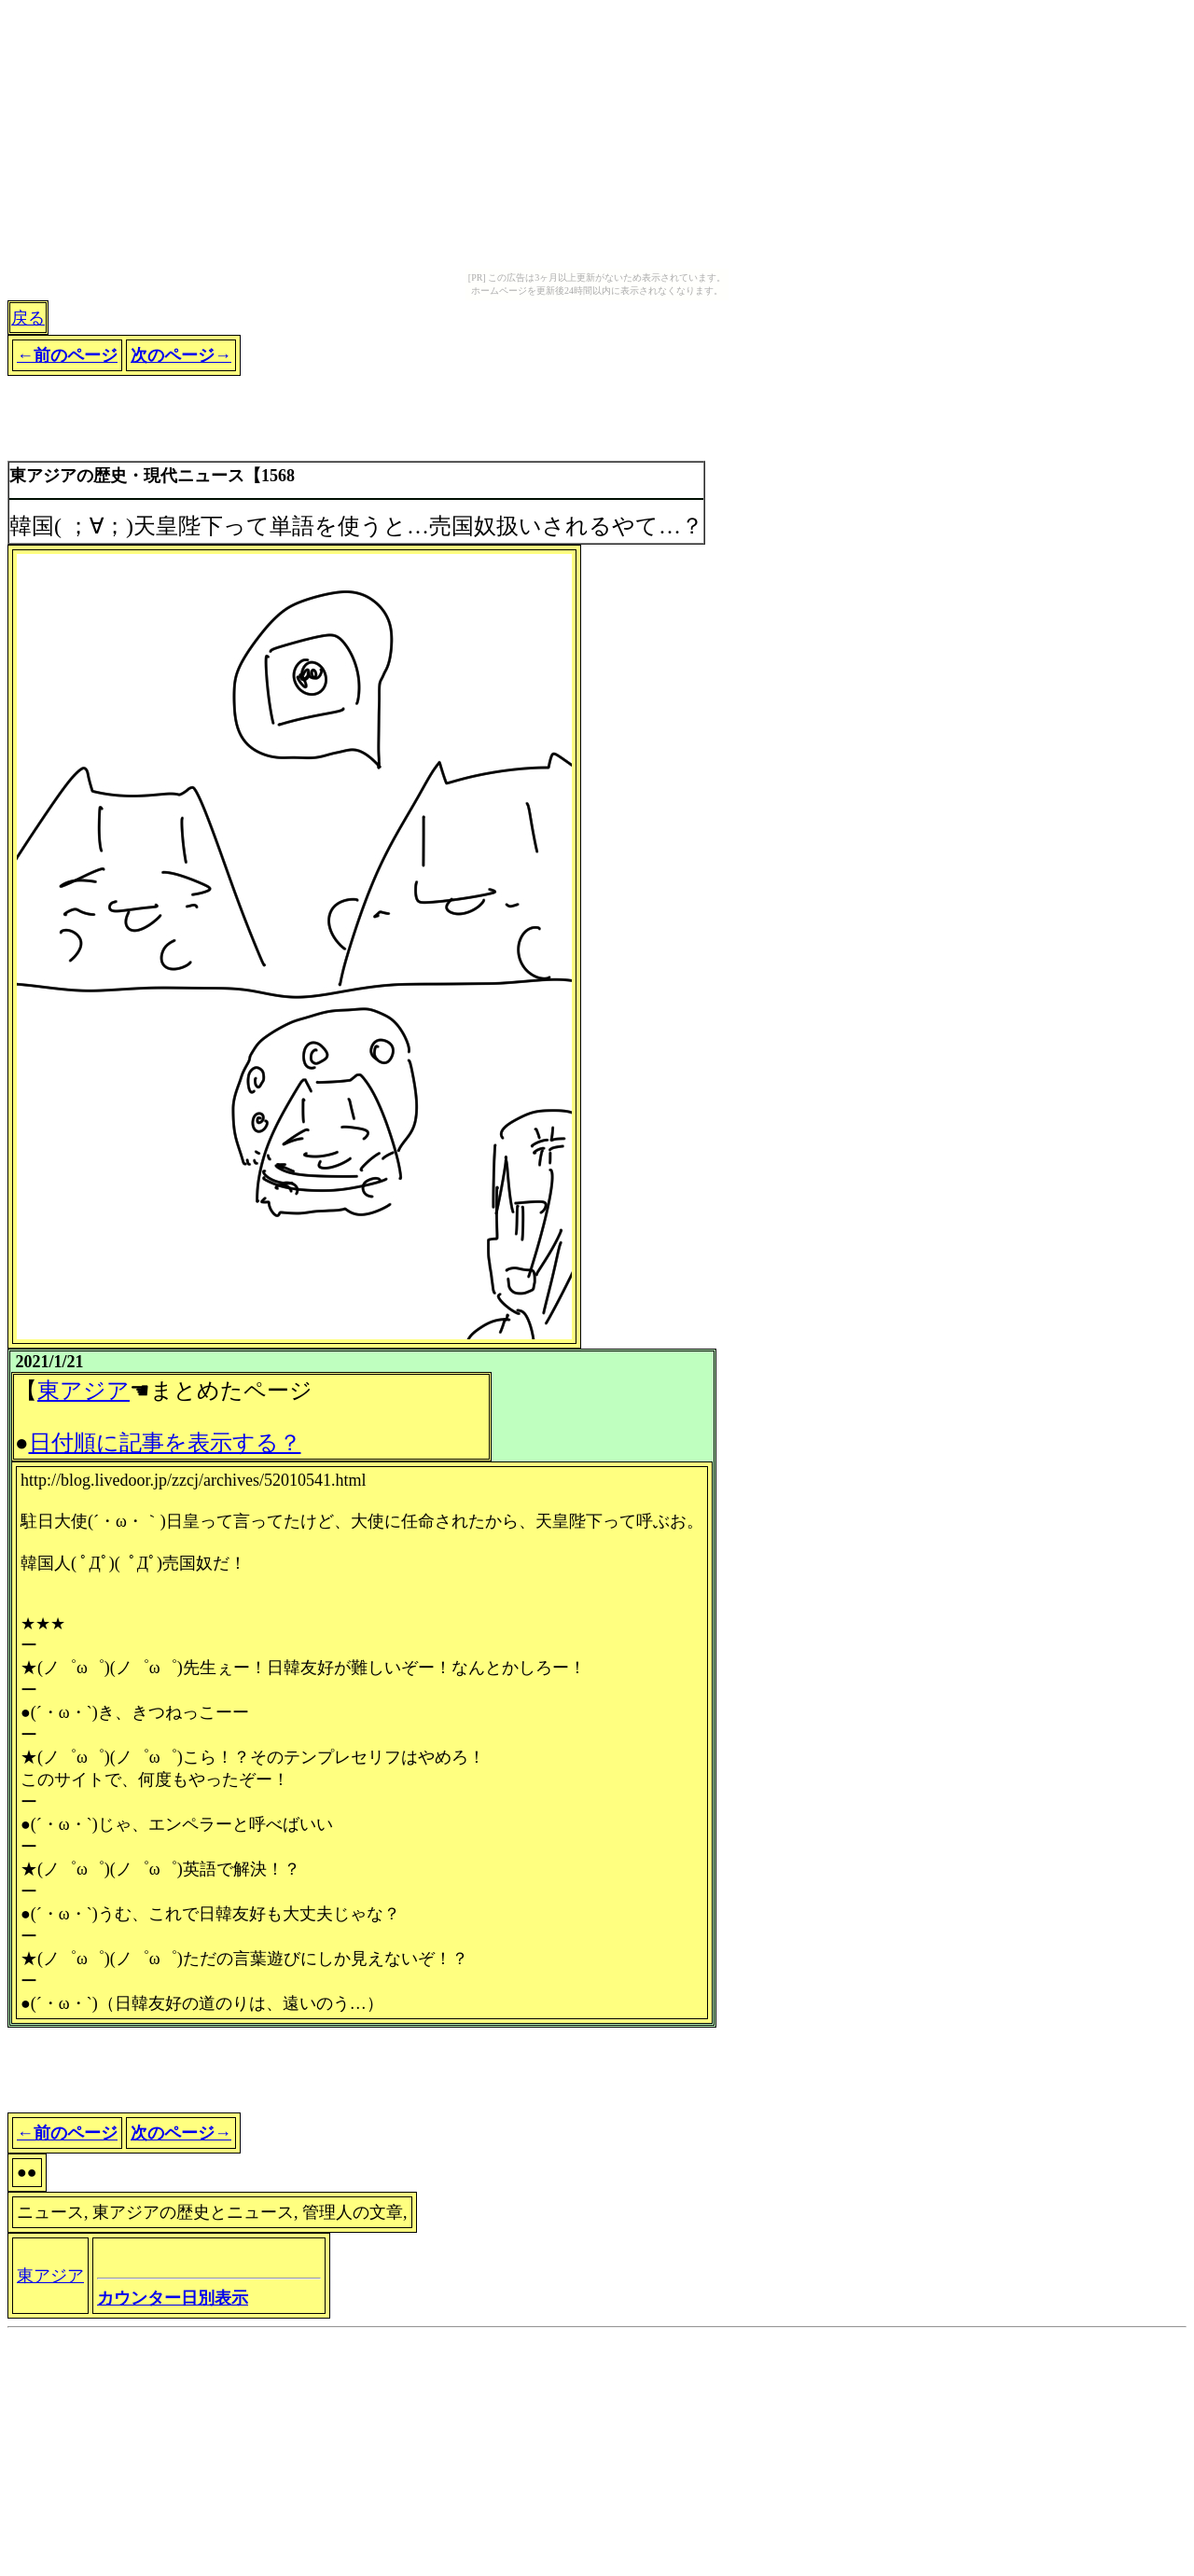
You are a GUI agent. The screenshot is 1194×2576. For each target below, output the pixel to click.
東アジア (83, 1390)
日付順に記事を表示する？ (165, 1443)
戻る (28, 318)
